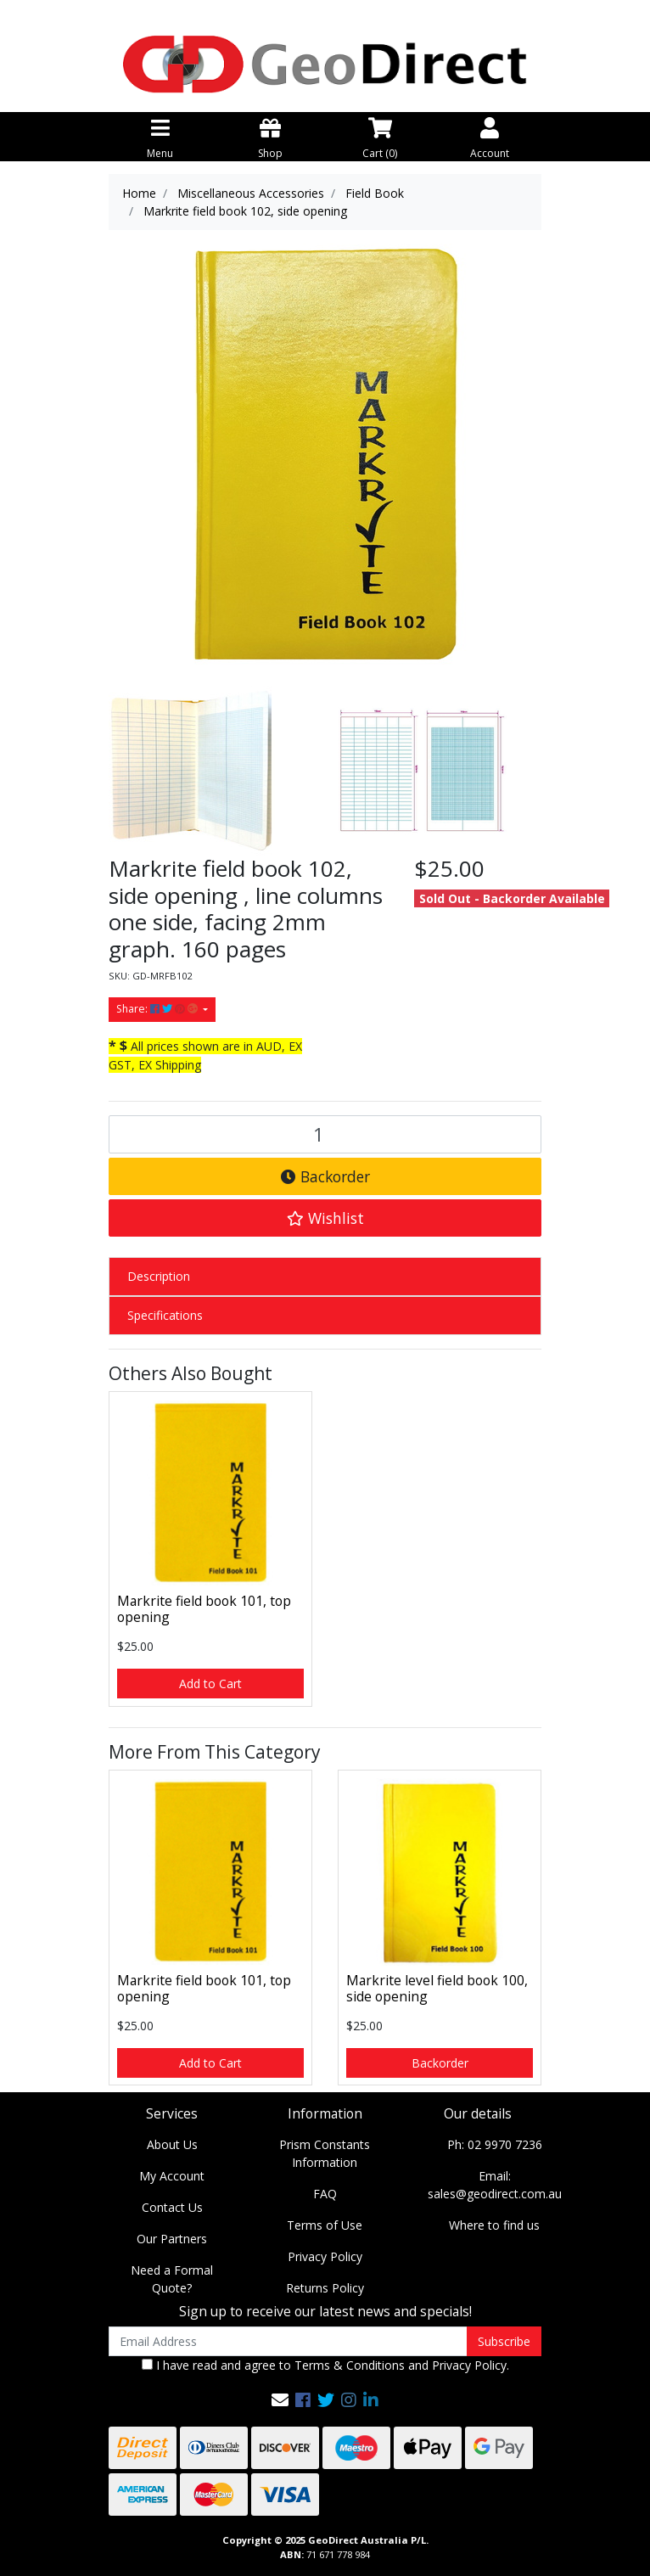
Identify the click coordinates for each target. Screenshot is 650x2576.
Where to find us (494, 2225)
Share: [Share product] (158, 1009)
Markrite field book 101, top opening (204, 1608)
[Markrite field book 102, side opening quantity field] (325, 1134)
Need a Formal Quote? (172, 2279)
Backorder (325, 1176)
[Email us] (280, 2399)
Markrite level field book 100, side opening (437, 1988)
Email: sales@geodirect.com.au (495, 2185)
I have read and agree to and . (325, 2365)
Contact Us (172, 2207)
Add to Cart (210, 1683)
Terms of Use (324, 2225)
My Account (172, 2176)
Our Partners (172, 2239)
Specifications (165, 1315)
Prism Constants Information (324, 2153)
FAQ (325, 2194)
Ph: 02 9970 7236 (494, 2144)
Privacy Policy (325, 2256)
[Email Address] (288, 2341)
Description (158, 1276)
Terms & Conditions (349, 2365)
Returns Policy (325, 2288)
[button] (325, 1218)
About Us (172, 2144)
